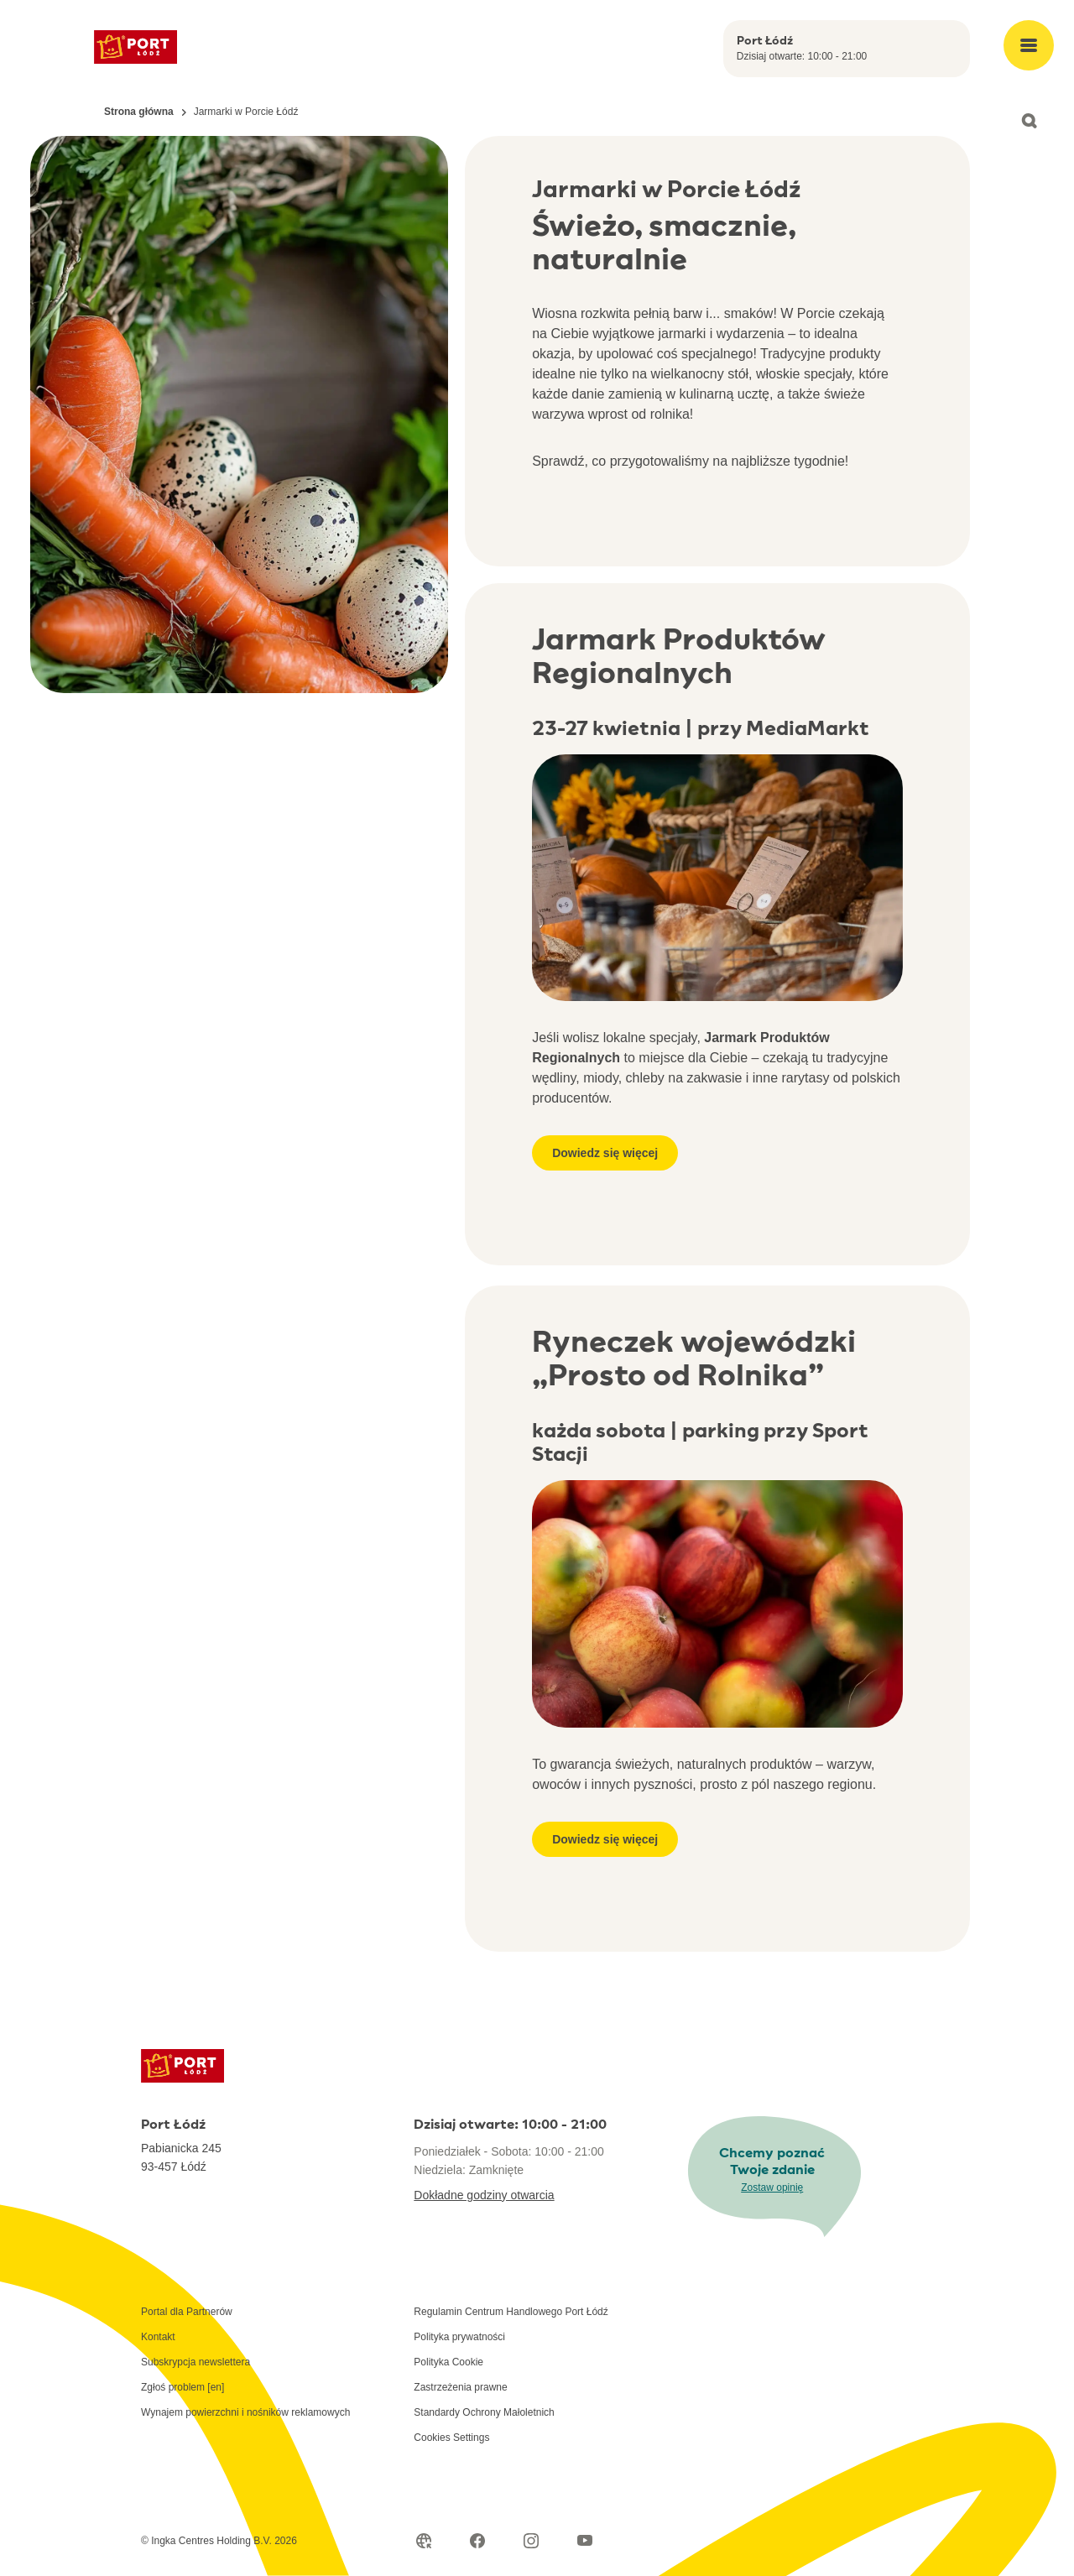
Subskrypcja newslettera (195, 2362)
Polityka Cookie (448, 2362)
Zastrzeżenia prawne (460, 2387)
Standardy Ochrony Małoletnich (484, 2412)
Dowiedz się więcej (605, 1153)
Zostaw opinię (772, 2187)
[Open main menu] (1029, 45)
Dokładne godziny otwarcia (484, 2195)
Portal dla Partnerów (186, 2312)
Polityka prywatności (459, 2337)
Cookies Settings (451, 2437)
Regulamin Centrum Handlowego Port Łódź (510, 2312)
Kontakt (158, 2337)
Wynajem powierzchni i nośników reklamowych (245, 2412)
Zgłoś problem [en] (182, 2387)
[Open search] (1028, 121)
